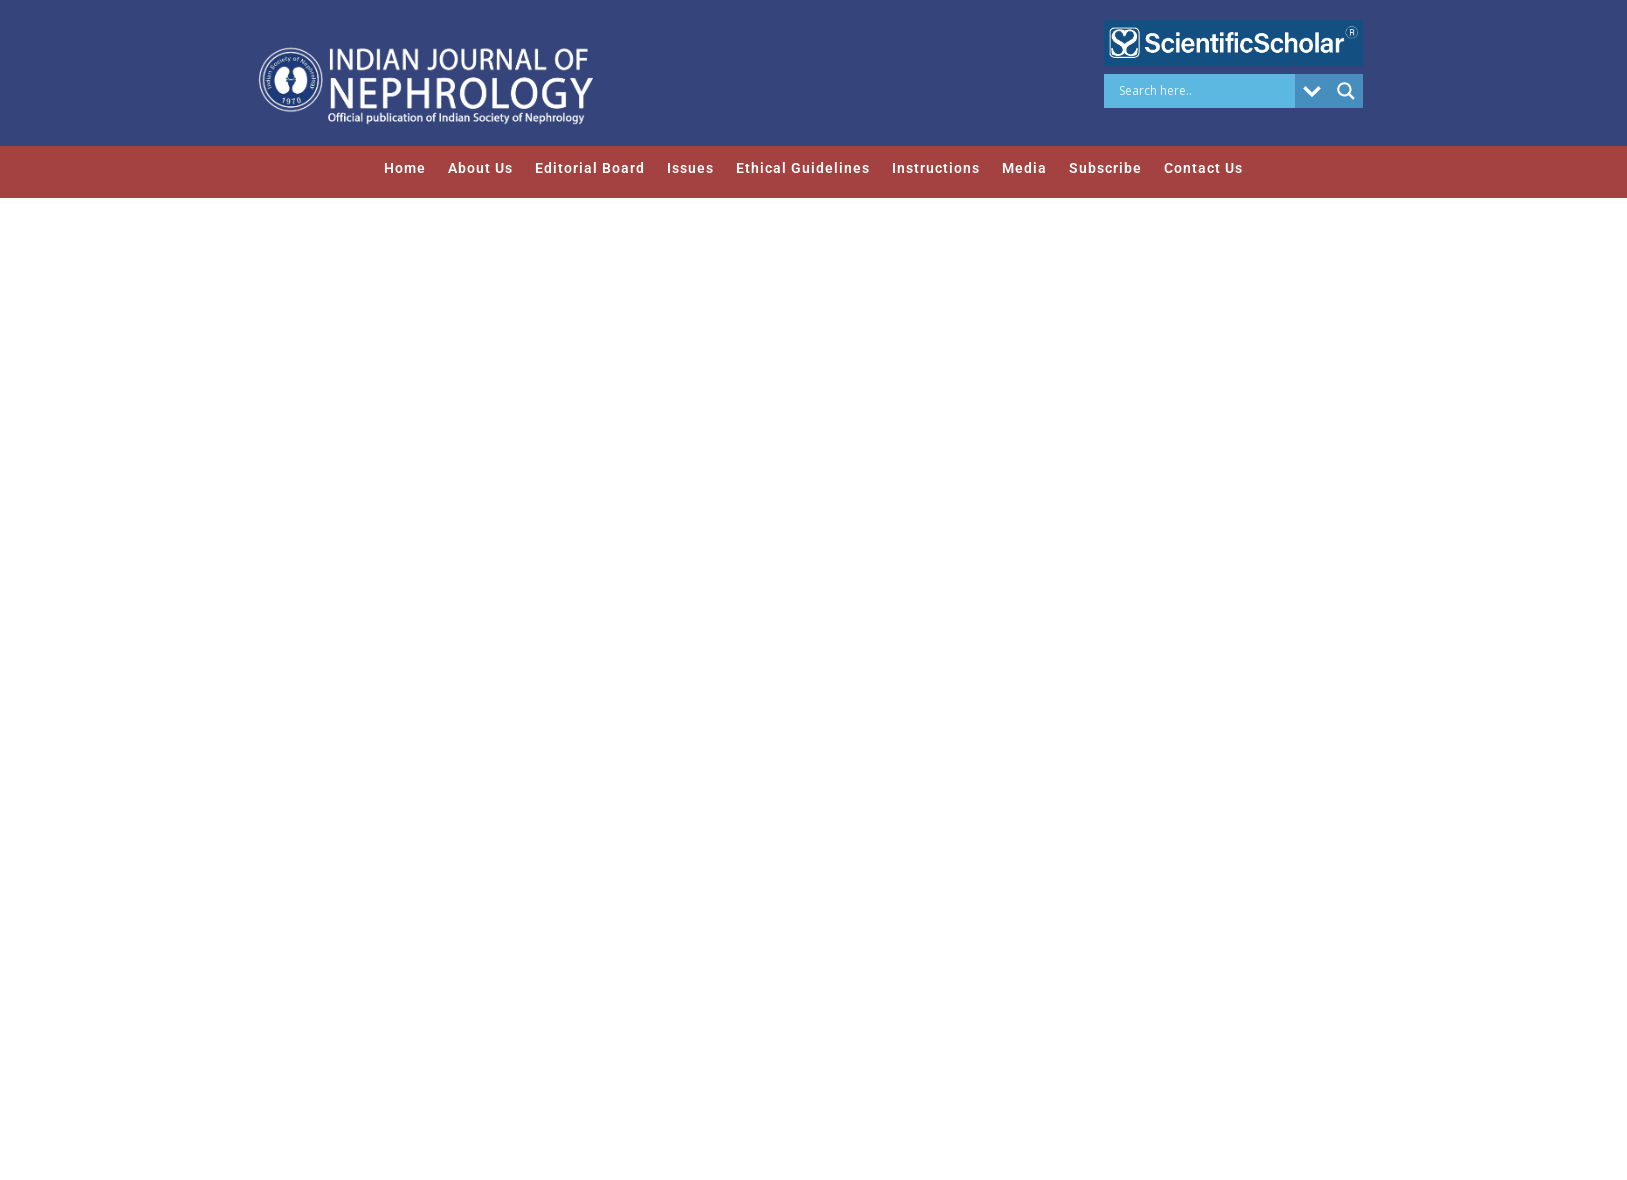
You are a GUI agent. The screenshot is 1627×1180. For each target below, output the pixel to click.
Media (1024, 168)
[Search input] (1204, 91)
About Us (480, 168)
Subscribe (1105, 168)
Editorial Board (590, 168)
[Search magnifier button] (1346, 91)
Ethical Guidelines (803, 168)
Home (405, 168)
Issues (690, 168)
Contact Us (1203, 168)
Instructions (936, 168)
